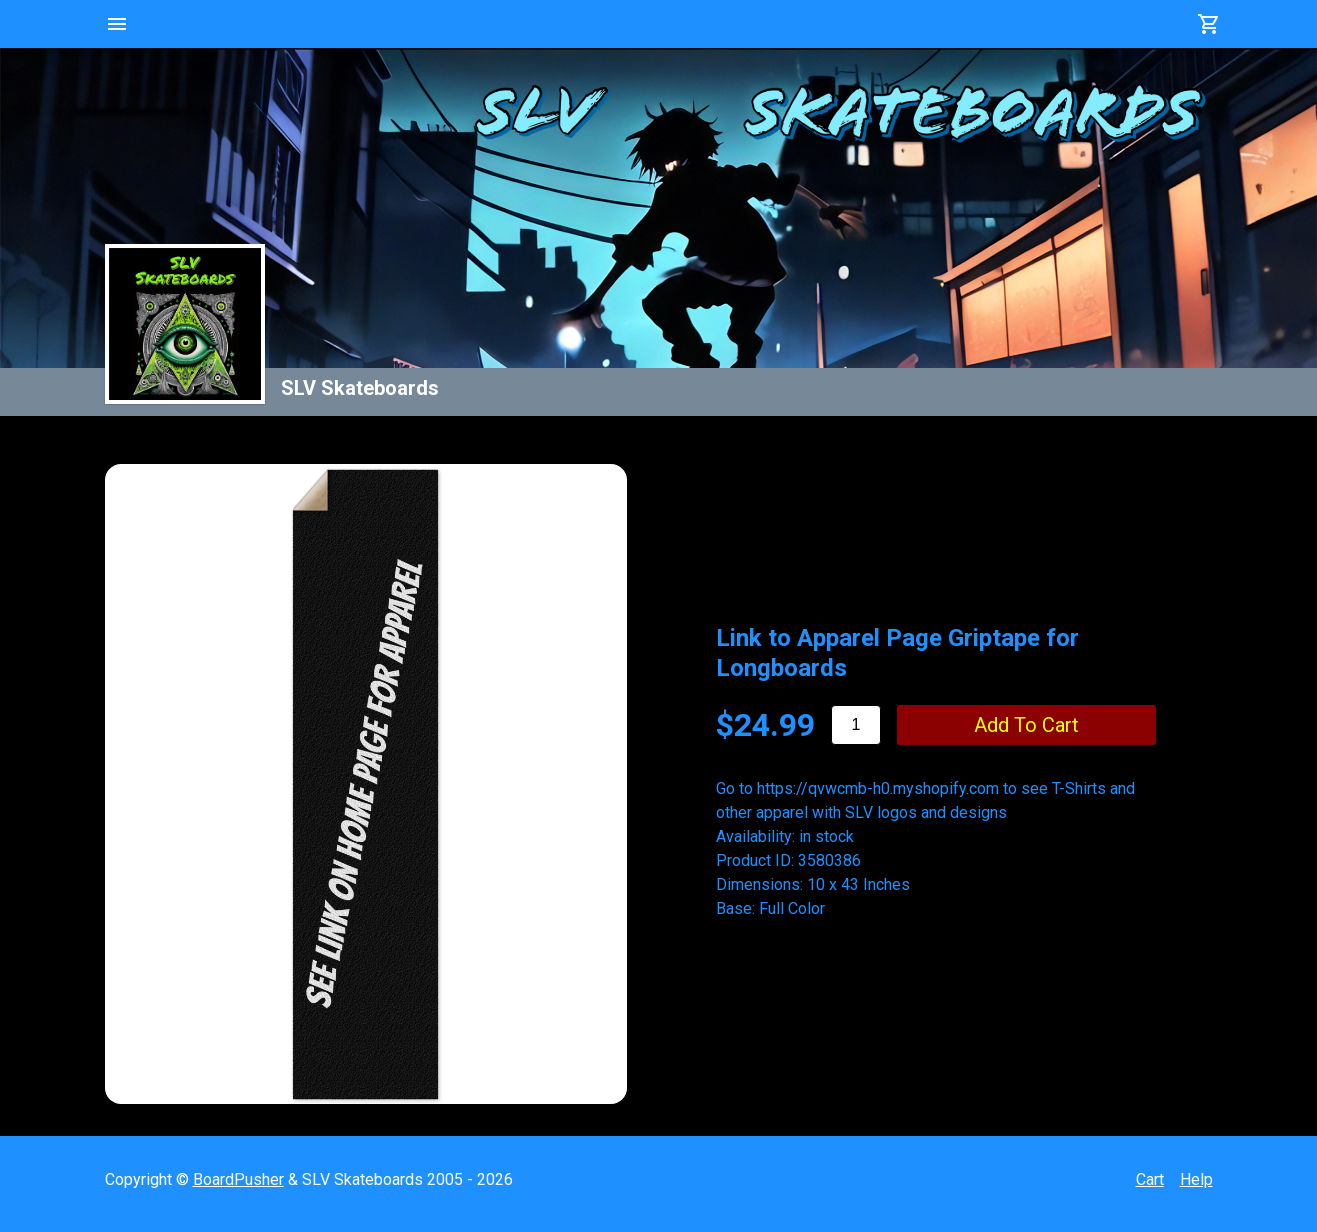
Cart (1150, 1179)
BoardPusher (238, 1179)
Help (1196, 1179)
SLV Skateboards (360, 388)
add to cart (1026, 725)
